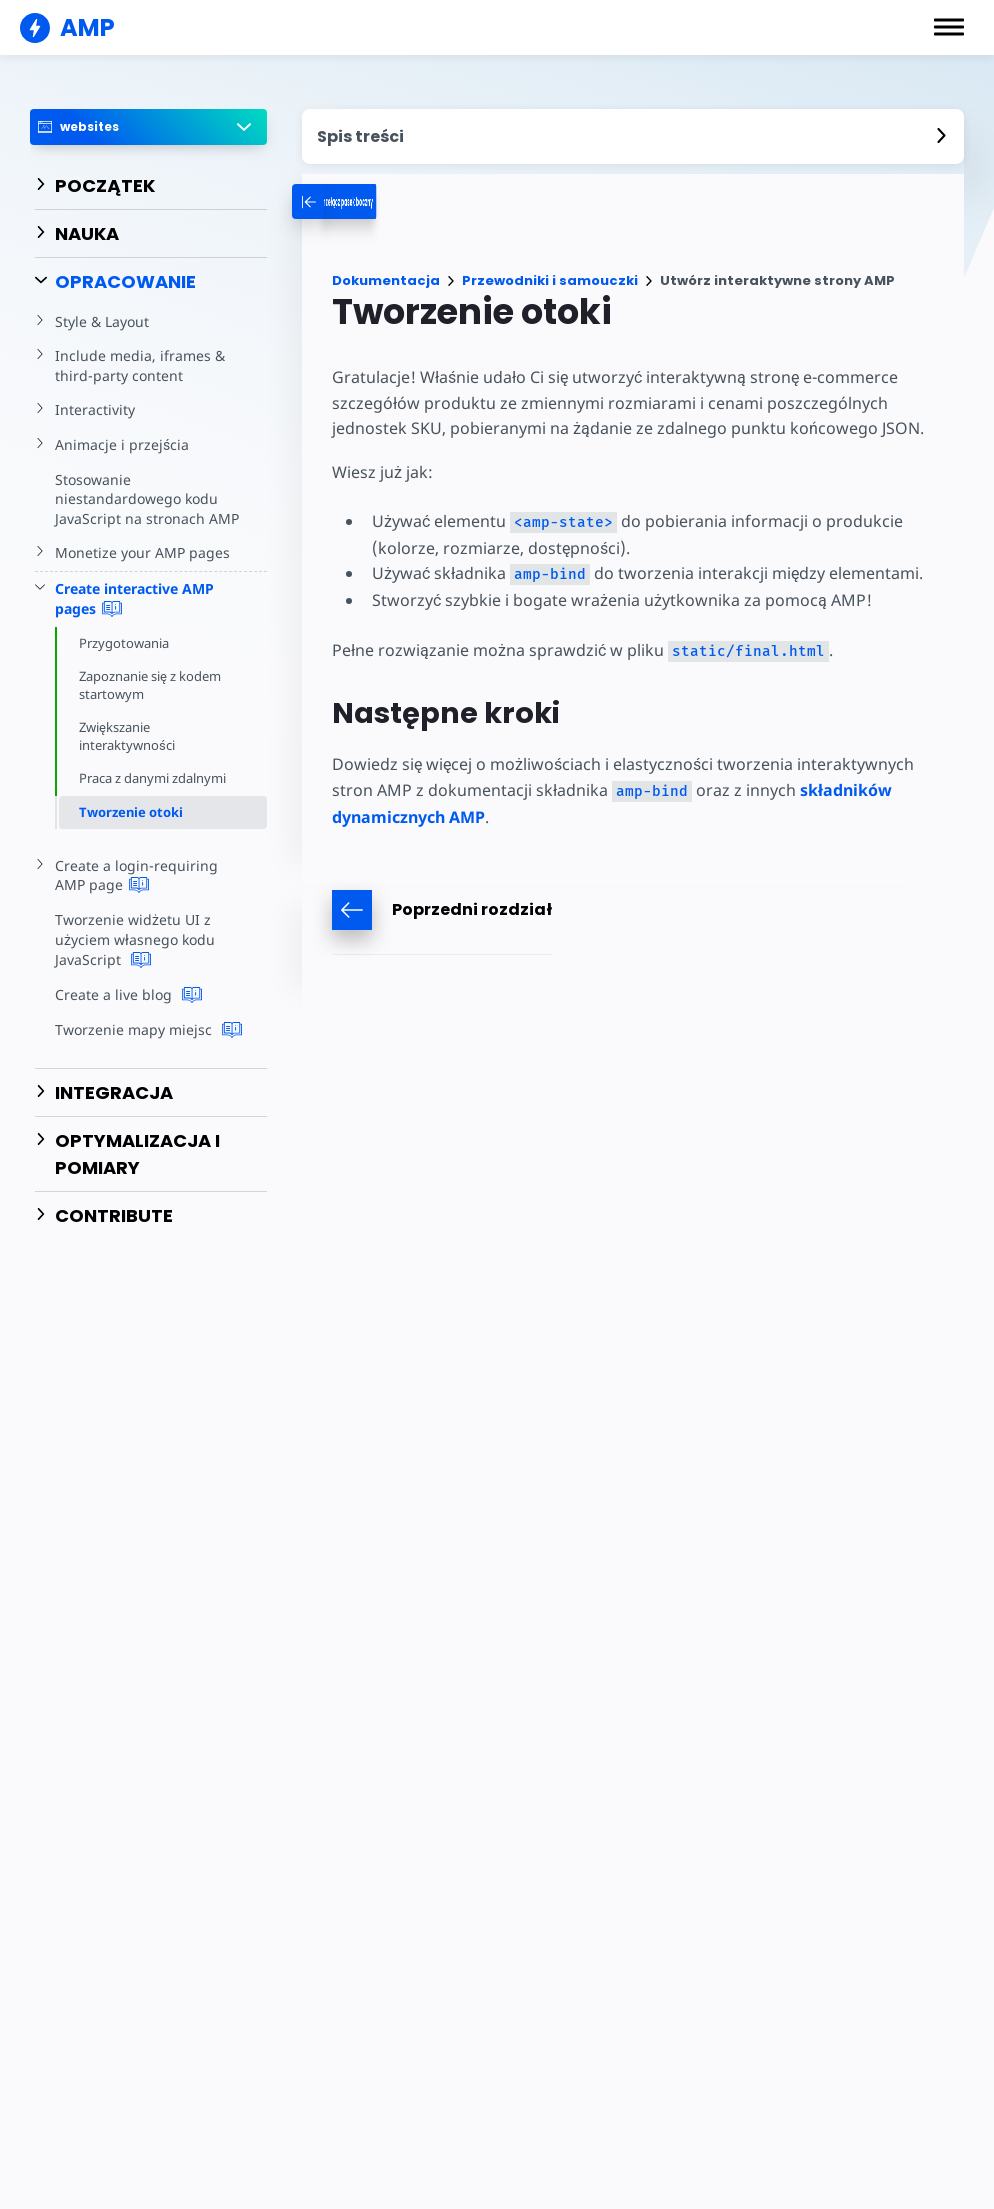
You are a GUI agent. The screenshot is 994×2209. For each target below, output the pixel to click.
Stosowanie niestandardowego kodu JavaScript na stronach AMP (144, 499)
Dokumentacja (386, 280)
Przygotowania (124, 643)
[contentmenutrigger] (633, 136)
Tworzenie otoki (131, 812)
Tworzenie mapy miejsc (146, 1030)
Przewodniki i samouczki (550, 280)
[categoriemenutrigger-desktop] (390, 201)
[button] (949, 27)
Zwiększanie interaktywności (127, 736)
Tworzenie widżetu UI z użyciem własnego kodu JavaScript (133, 939)
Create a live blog (126, 995)
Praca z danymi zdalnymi (154, 778)
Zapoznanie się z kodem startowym (152, 685)
